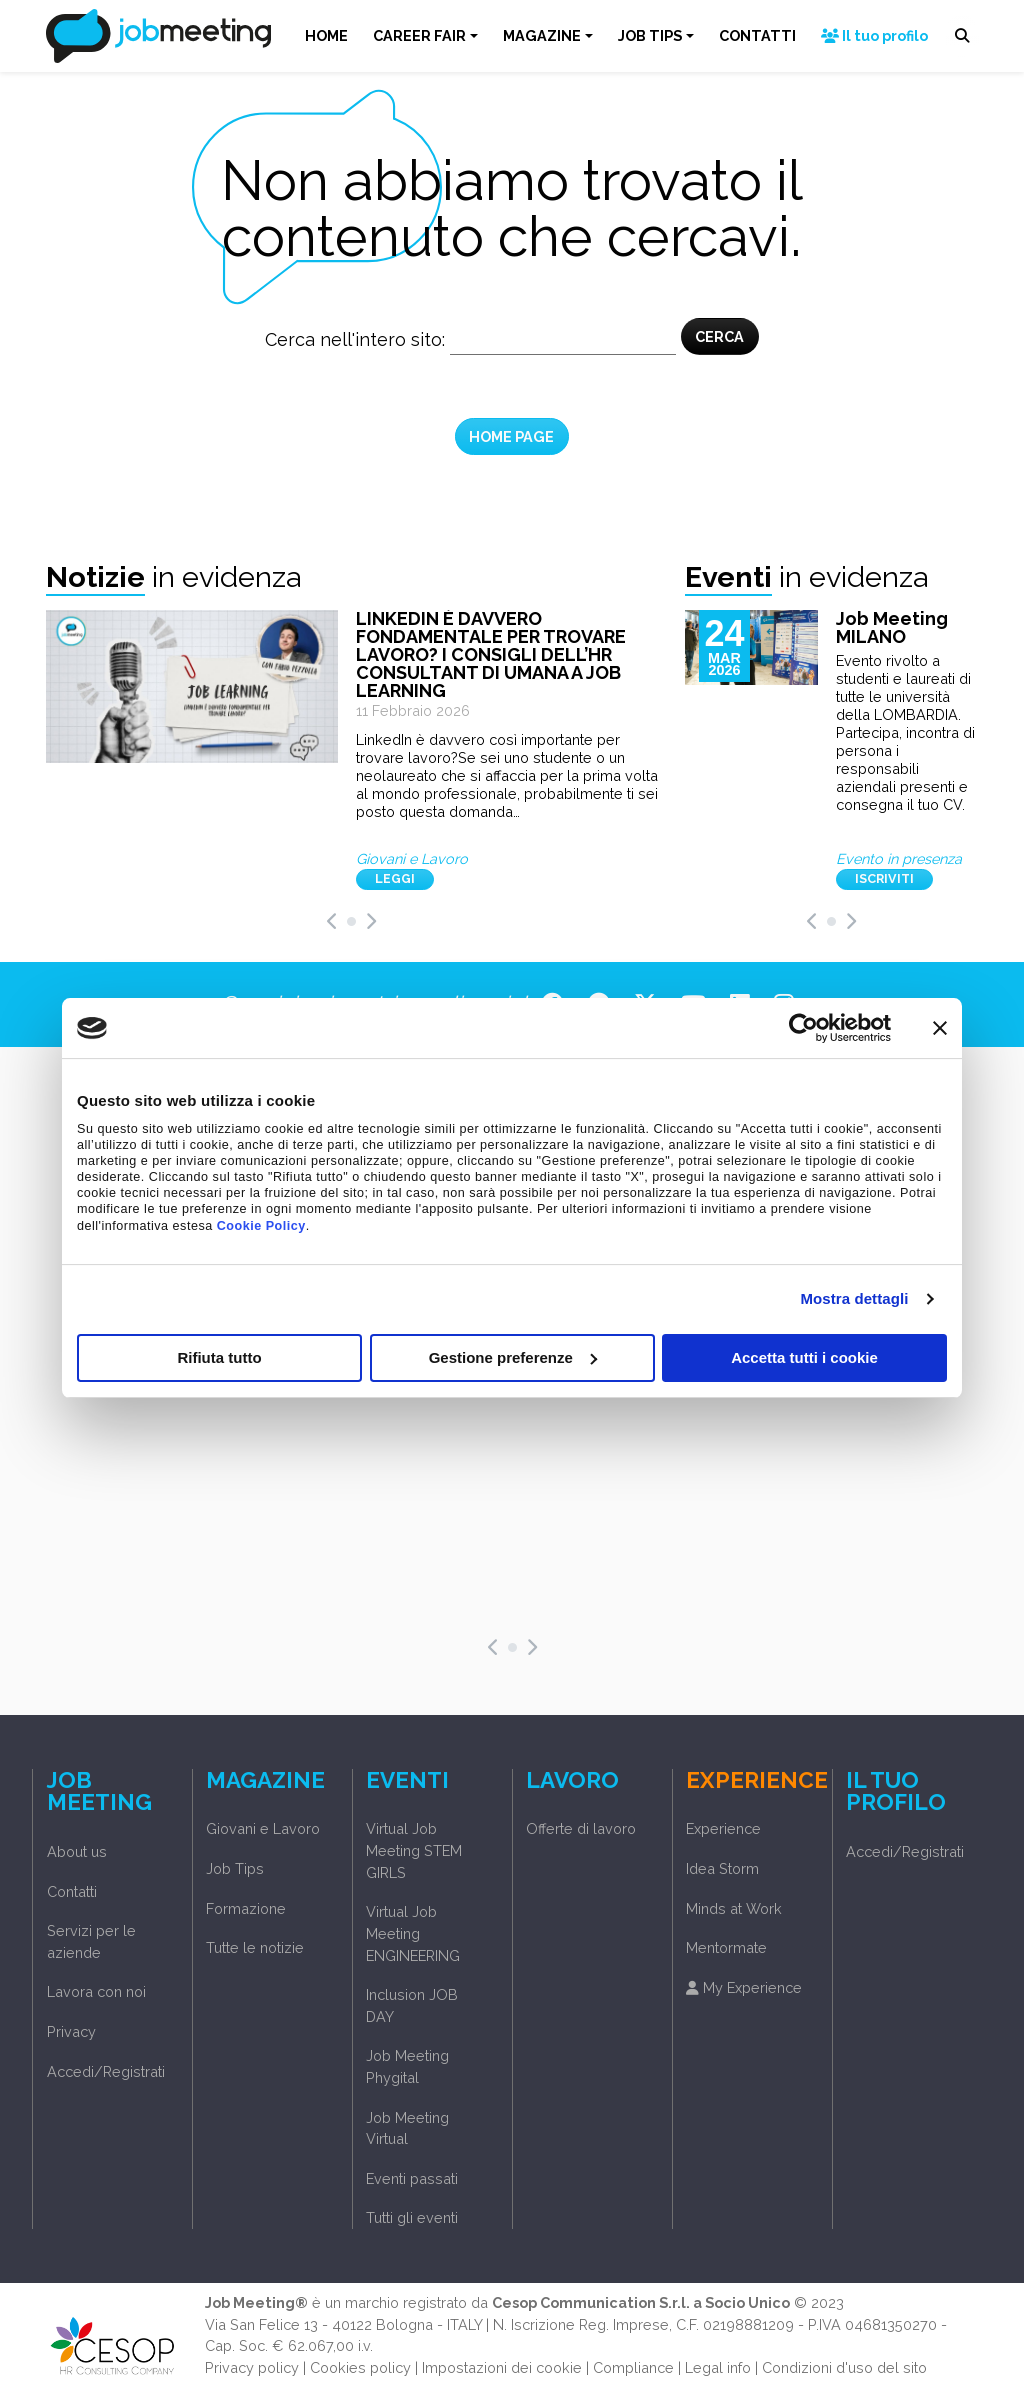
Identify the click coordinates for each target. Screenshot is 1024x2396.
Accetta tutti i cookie (804, 1357)
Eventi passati (412, 2178)
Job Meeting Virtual (407, 2128)
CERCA (719, 336)
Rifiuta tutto (219, 1357)
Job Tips (235, 1868)
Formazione (246, 1908)
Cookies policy (360, 2367)
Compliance (633, 2367)
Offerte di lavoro (581, 1828)
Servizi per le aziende (91, 1941)
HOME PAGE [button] (511, 436)
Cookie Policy (261, 1226)
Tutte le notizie (255, 1947)
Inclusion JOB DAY (412, 2005)
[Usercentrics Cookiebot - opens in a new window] (803, 1028)
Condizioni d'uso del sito (844, 2367)
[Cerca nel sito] (563, 340)
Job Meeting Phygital (407, 2066)
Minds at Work (734, 1908)
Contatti (72, 1891)
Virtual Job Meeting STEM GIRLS (414, 1850)
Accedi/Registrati (106, 2071)
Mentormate (726, 1947)
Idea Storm (722, 1868)
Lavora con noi (96, 1991)
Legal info (718, 2367)
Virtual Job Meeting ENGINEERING (413, 1933)
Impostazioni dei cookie (502, 2367)
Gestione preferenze (513, 1357)
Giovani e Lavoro (263, 1828)
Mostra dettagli (854, 1298)
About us (77, 1851)
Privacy (71, 2031)
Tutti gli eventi (412, 2217)
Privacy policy (252, 2367)
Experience (723, 1828)
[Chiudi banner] (940, 1028)
